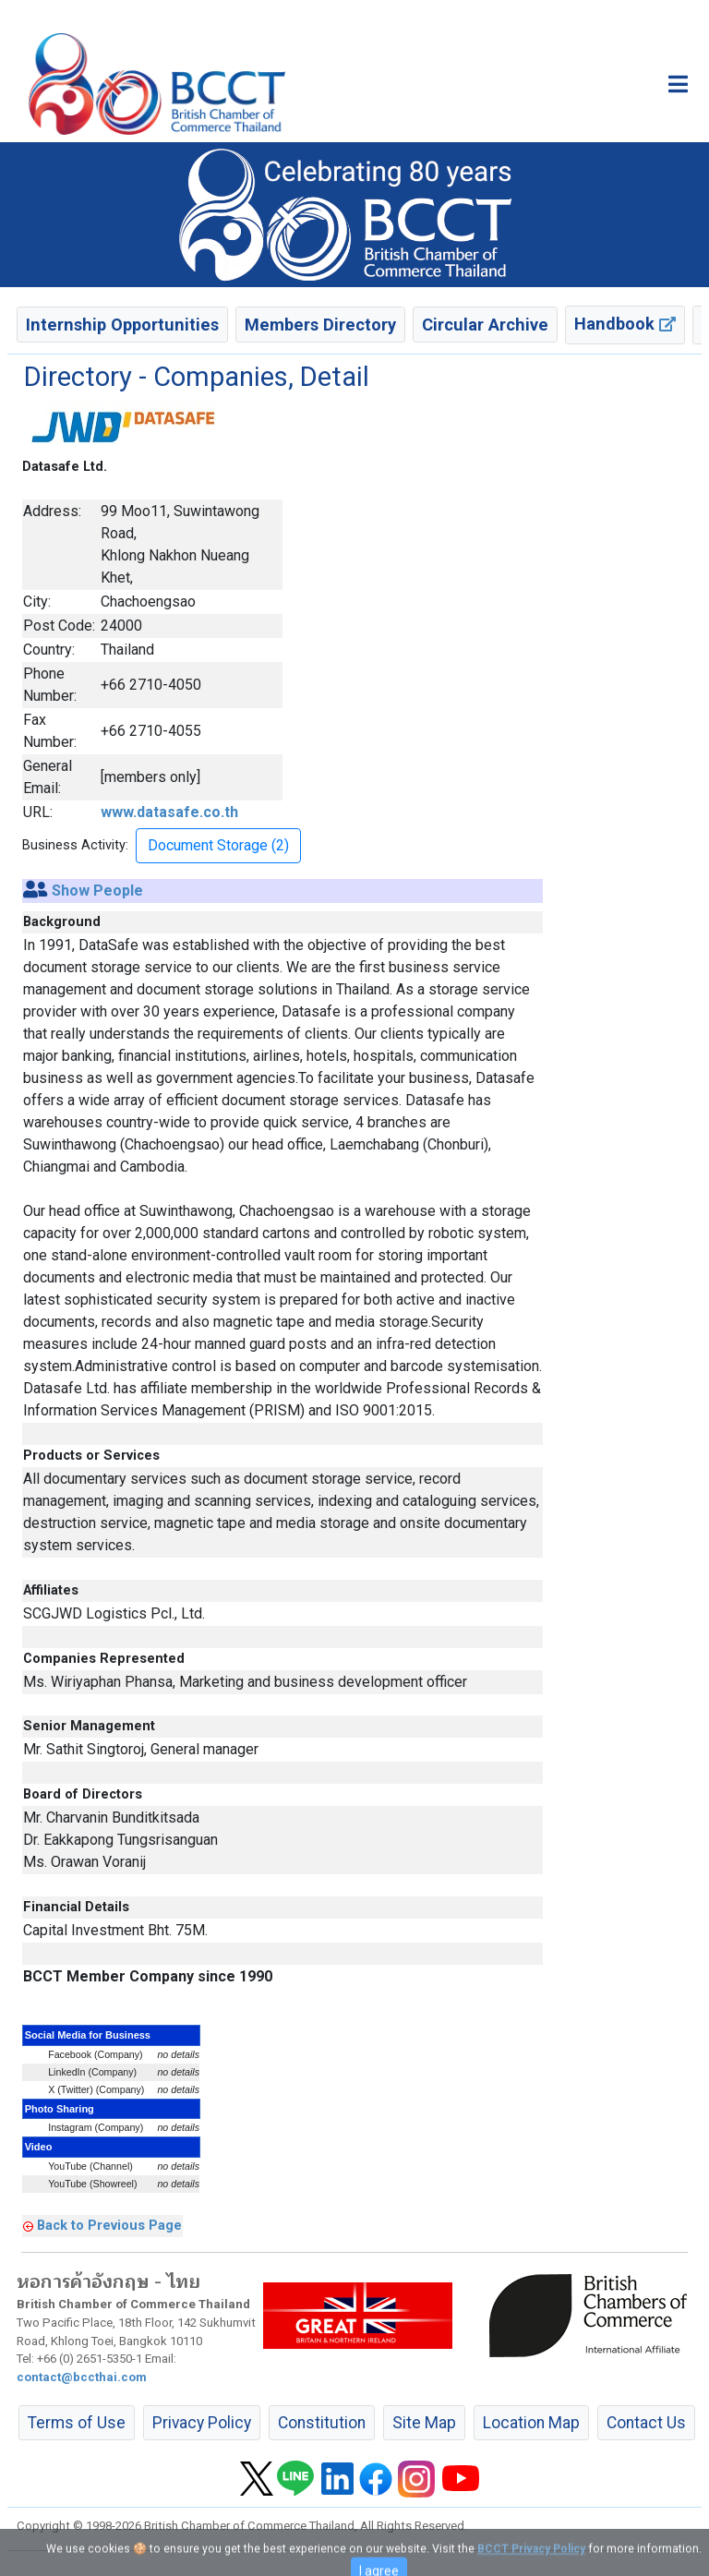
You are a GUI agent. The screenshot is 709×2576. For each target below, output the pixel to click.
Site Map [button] (424, 2422)
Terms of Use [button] (77, 2422)
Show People (97, 890)
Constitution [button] (322, 2422)
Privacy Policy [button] (201, 2422)
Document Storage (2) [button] (218, 845)
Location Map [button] (531, 2422)
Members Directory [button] (320, 324)
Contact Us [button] (646, 2422)
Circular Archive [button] (485, 324)
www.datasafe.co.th (169, 812)
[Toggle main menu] (678, 84)
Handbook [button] (625, 323)
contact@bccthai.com (82, 2377)
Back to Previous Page (109, 2225)
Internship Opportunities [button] (122, 324)
